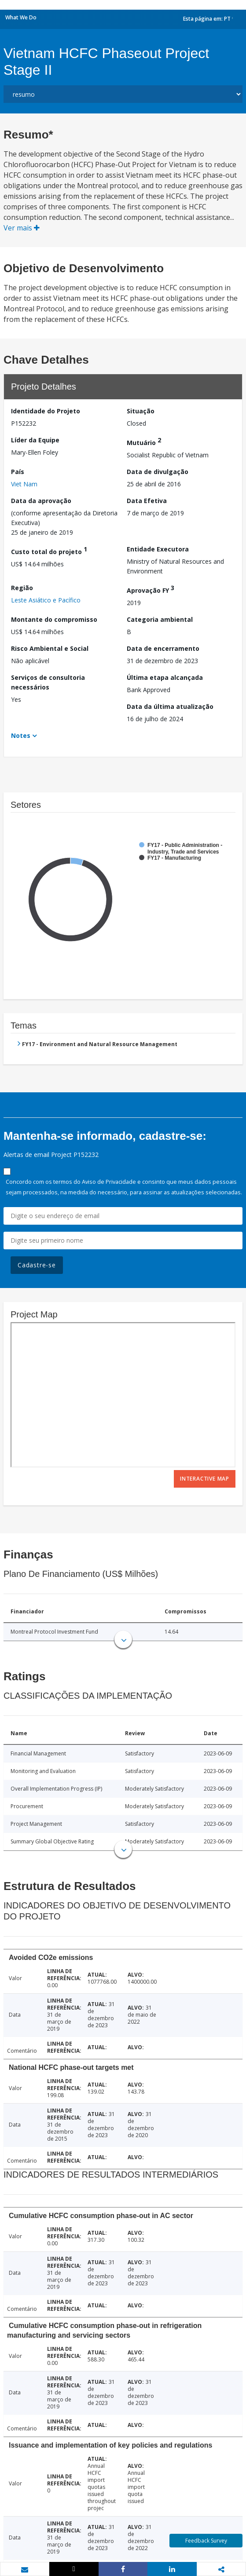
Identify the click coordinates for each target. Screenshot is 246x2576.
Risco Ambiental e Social (49, 648)
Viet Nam (24, 484)
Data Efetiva (147, 500)
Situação (140, 411)
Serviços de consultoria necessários (48, 682)
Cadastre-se (37, 1265)
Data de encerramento (163, 648)
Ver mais (22, 228)
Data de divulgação (157, 471)
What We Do (21, 17)
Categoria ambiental (160, 619)
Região (22, 588)
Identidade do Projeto (45, 411)
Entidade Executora (158, 549)
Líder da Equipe (35, 440)
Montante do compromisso (54, 619)
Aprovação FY (150, 589)
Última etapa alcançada (165, 677)
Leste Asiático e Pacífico (46, 600)
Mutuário (144, 441)
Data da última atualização (170, 706)
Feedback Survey (206, 2540)
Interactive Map (204, 1478)
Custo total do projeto (49, 550)
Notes (20, 735)
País (17, 471)
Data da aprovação (41, 500)
